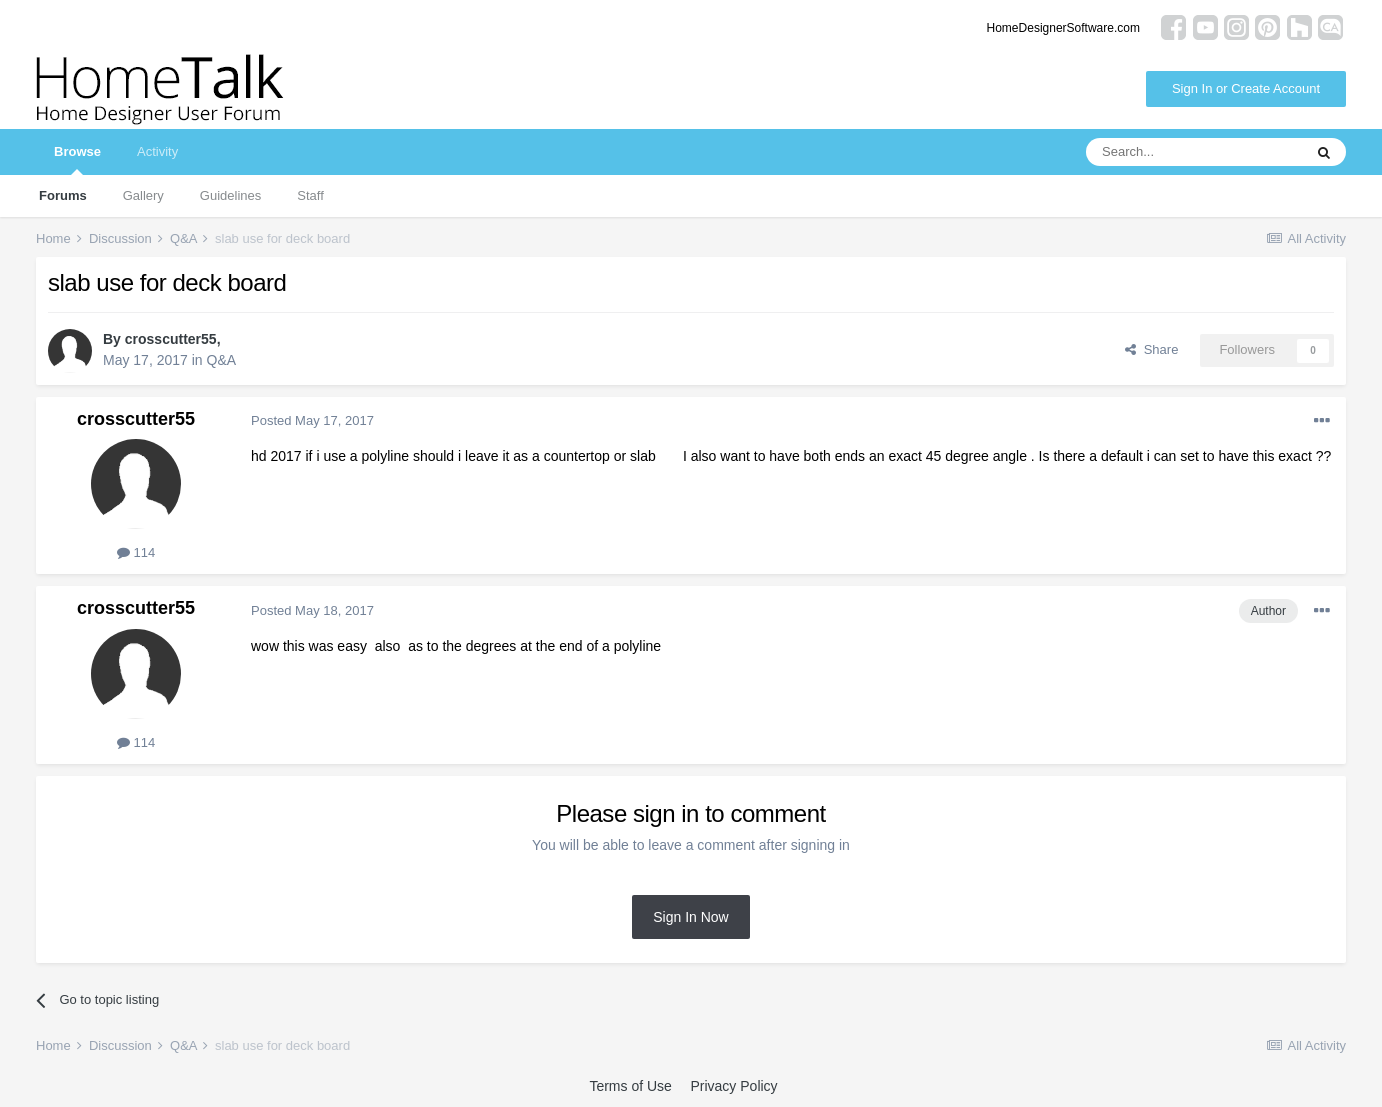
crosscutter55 (171, 339)
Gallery (143, 195)
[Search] (1194, 152)
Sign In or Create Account (1246, 88)
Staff (310, 195)
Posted (312, 420)
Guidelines (230, 195)
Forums (63, 195)
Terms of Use (630, 1086)
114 (136, 552)
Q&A (222, 360)
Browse (77, 159)
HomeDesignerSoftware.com (1063, 28)
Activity (157, 151)
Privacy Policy (733, 1086)
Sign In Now (690, 917)
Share (1151, 349)
